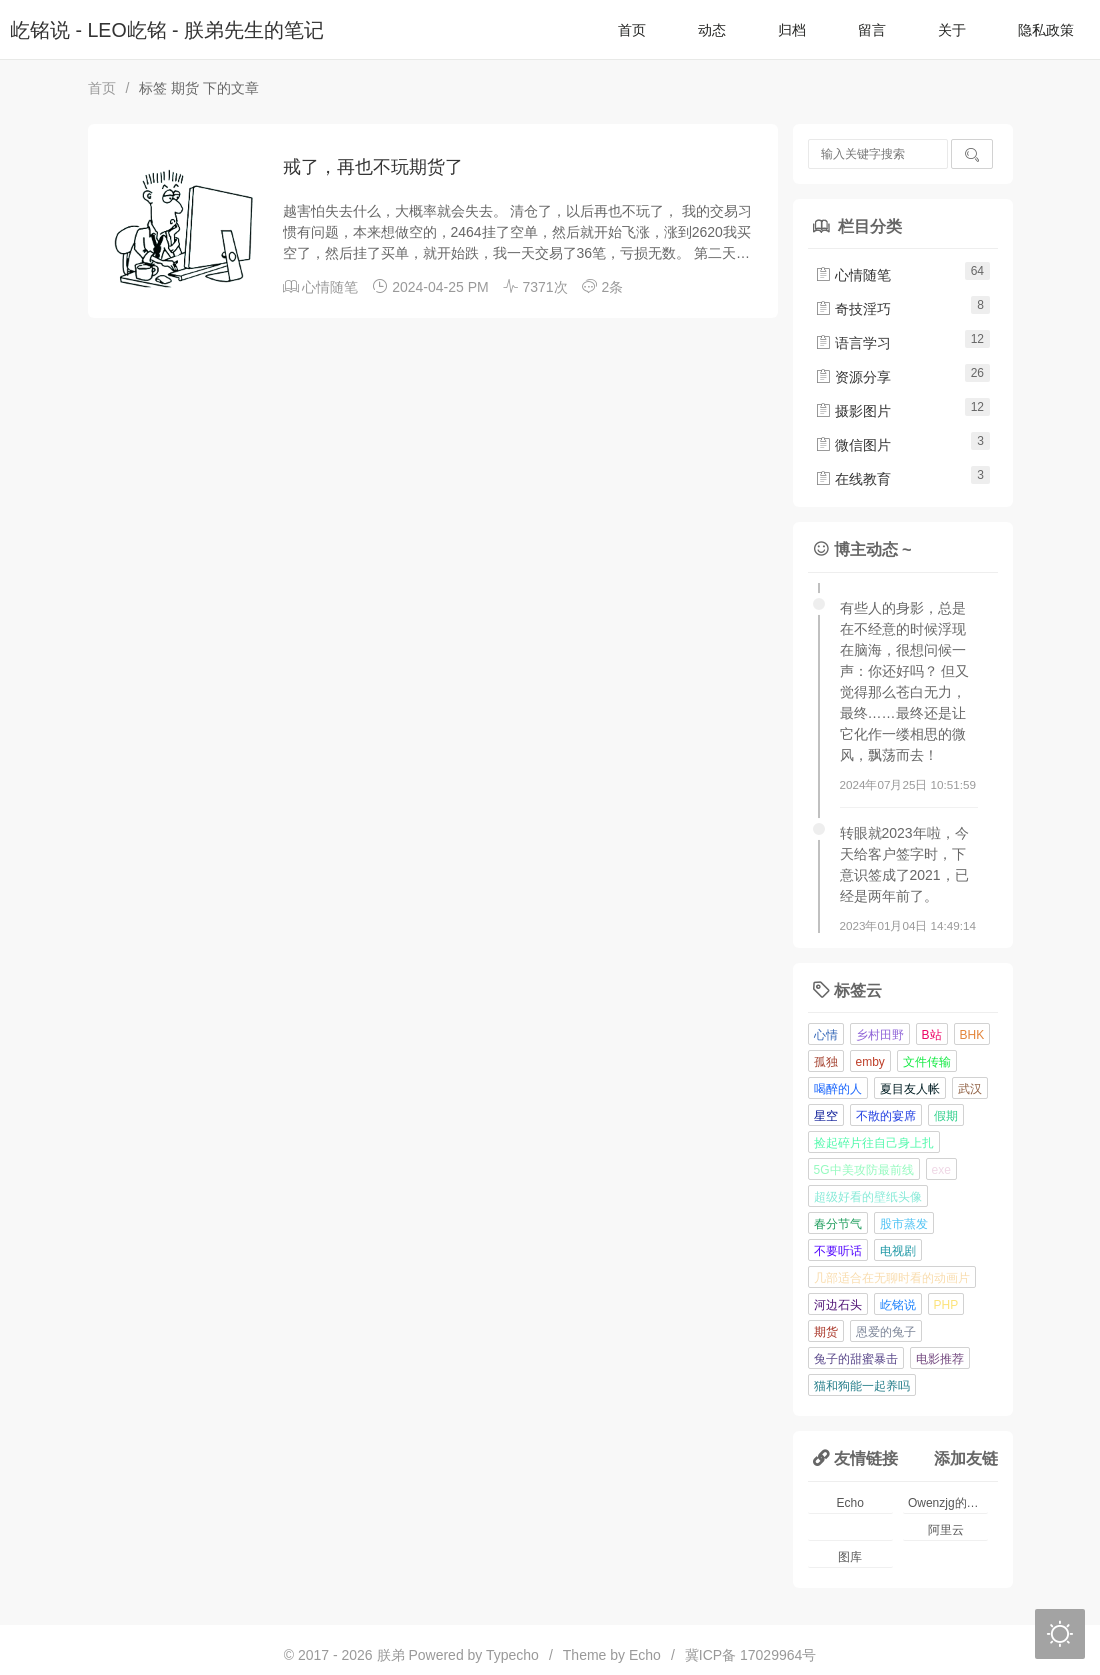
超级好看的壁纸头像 (868, 1197)
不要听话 (838, 1251)
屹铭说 (898, 1305)
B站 (932, 1035)
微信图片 (853, 445)
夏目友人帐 (910, 1089)
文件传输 (927, 1062)
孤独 (826, 1062)
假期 (946, 1116)
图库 (850, 1557)
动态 (712, 30)
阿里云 (946, 1530)
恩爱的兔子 (886, 1332)
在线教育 (853, 479)
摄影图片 (853, 411)
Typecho (512, 1655)
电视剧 (898, 1251)
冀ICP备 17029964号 (751, 1655)
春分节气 (838, 1224)
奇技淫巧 (853, 309)
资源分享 (853, 377)
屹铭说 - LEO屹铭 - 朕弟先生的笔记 (167, 30)
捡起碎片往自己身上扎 (874, 1143)
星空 (826, 1116)
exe (941, 1170)
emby (870, 1062)
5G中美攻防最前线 (864, 1170)
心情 (826, 1035)
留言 (872, 30)
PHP (946, 1305)
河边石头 (838, 1305)
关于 (952, 30)
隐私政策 (1046, 30)
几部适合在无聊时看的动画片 (892, 1278)
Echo (850, 1503)
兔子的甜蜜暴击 (856, 1359)
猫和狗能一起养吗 (862, 1386)
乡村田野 (880, 1035)
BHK (972, 1035)
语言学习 (853, 343)
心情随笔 (330, 287)
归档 (792, 30)
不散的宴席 (886, 1116)
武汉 (970, 1089)
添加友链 (966, 1458)
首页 (632, 30)
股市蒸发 (904, 1224)
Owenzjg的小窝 (948, 1503)
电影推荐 (940, 1359)
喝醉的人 (838, 1089)
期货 (826, 1332)
